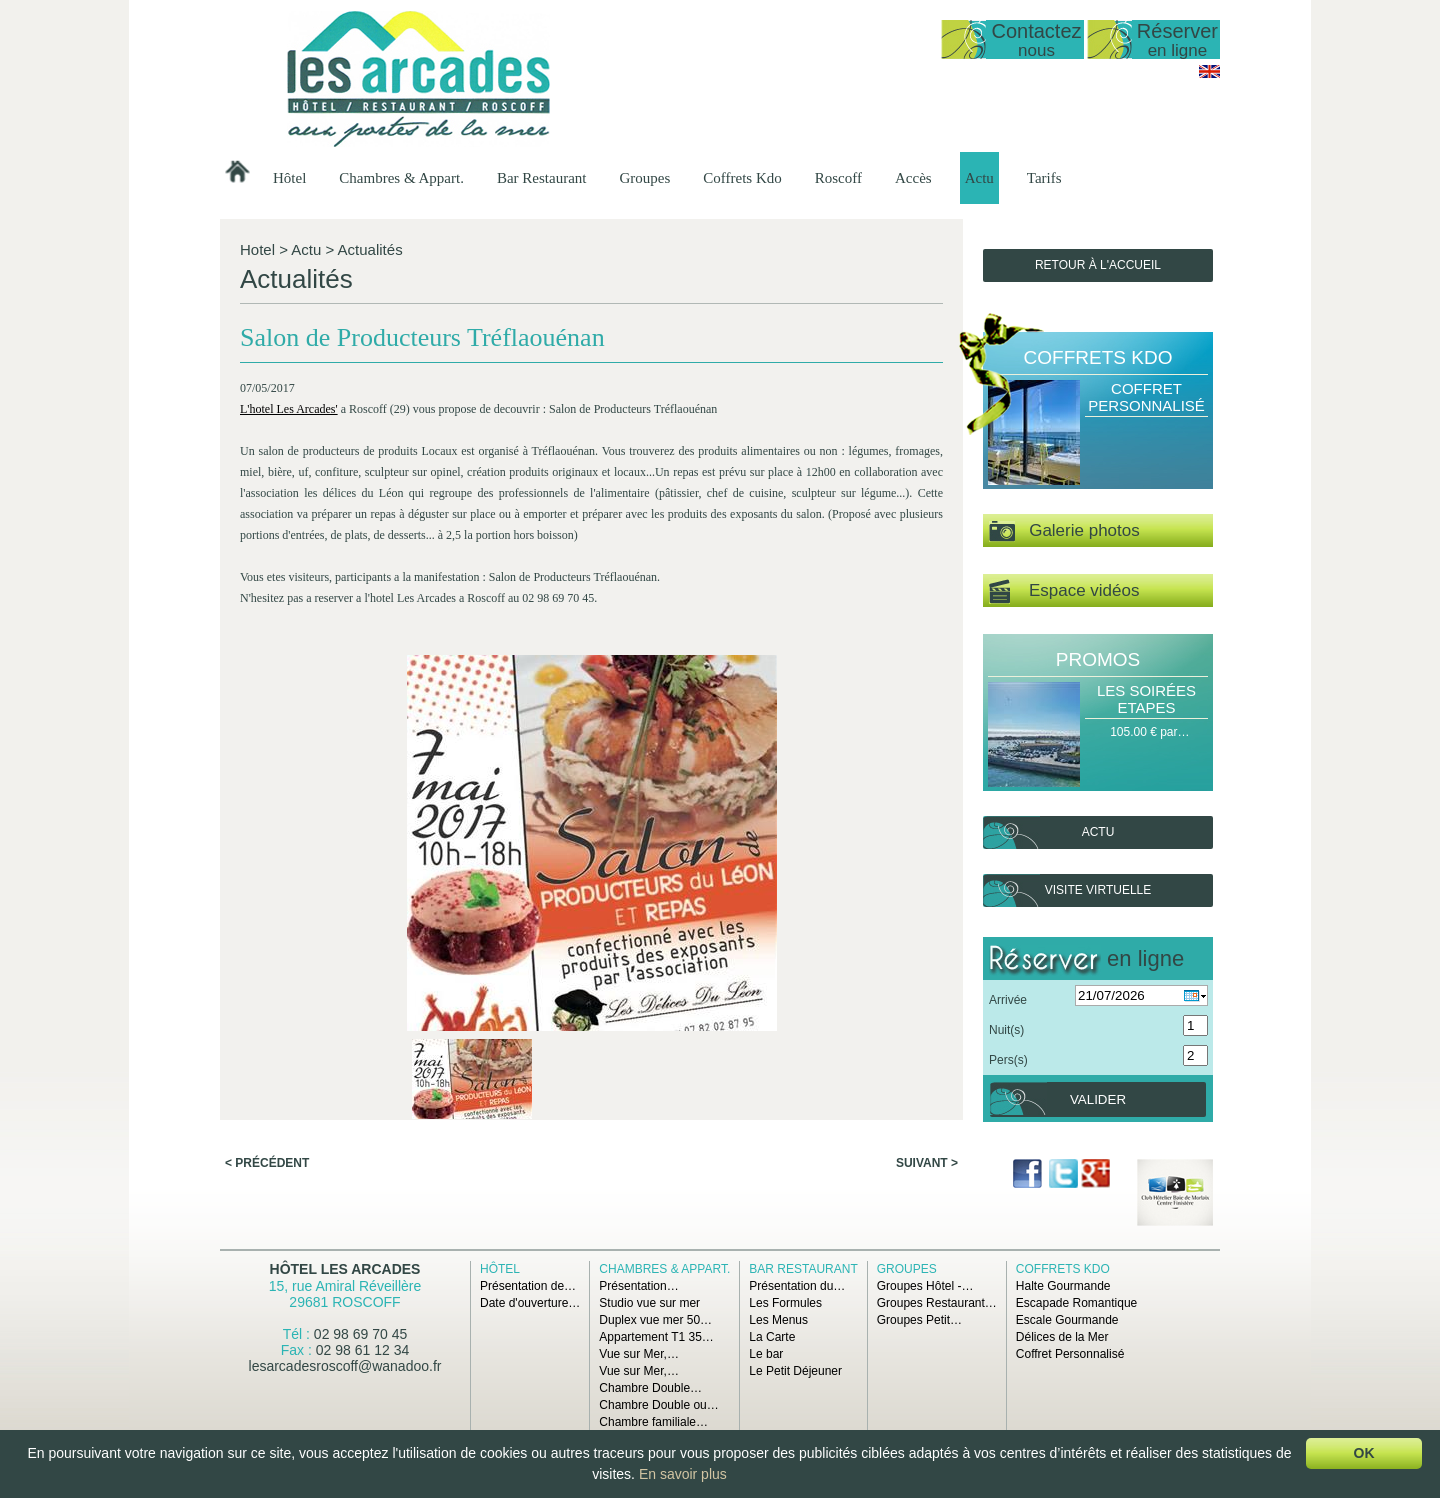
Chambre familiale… (653, 1422)
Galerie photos (1064, 531)
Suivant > (927, 894)
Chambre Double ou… (658, 1405)
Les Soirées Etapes (1146, 699)
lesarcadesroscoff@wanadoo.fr (345, 1366)
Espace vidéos (1064, 591)
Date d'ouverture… (530, 1303)
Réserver (1177, 39)
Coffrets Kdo (742, 178)
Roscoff (838, 178)
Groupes (644, 178)
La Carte (772, 1337)
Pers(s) (1008, 1060)
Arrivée (1008, 1000)
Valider (1098, 1099)
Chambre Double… (650, 1388)
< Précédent (267, 894)
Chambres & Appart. (401, 178)
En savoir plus (683, 1474)
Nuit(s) (1006, 1030)
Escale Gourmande (1067, 1320)
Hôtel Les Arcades (345, 1269)
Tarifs (1044, 178)
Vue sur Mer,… (639, 1354)
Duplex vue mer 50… (655, 1320)
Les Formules (785, 1303)
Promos (1098, 659)
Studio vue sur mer (649, 1303)
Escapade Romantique (1076, 1303)
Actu (979, 178)
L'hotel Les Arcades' (291, 437)
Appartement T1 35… (656, 1337)
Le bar (766, 1354)
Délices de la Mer (1062, 1337)
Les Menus (778, 1320)
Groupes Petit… (919, 1320)
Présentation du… (797, 1286)
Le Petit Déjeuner (795, 1371)
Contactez (1036, 39)
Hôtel (289, 178)
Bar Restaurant (542, 178)
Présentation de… (528, 1286)
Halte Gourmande (1063, 1286)
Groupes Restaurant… (937, 1303)
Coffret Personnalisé (1146, 397)
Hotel (257, 249)
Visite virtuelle (1098, 890)
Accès (913, 178)
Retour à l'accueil (1098, 265)
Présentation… (638, 1286)
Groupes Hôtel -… (925, 1286)
